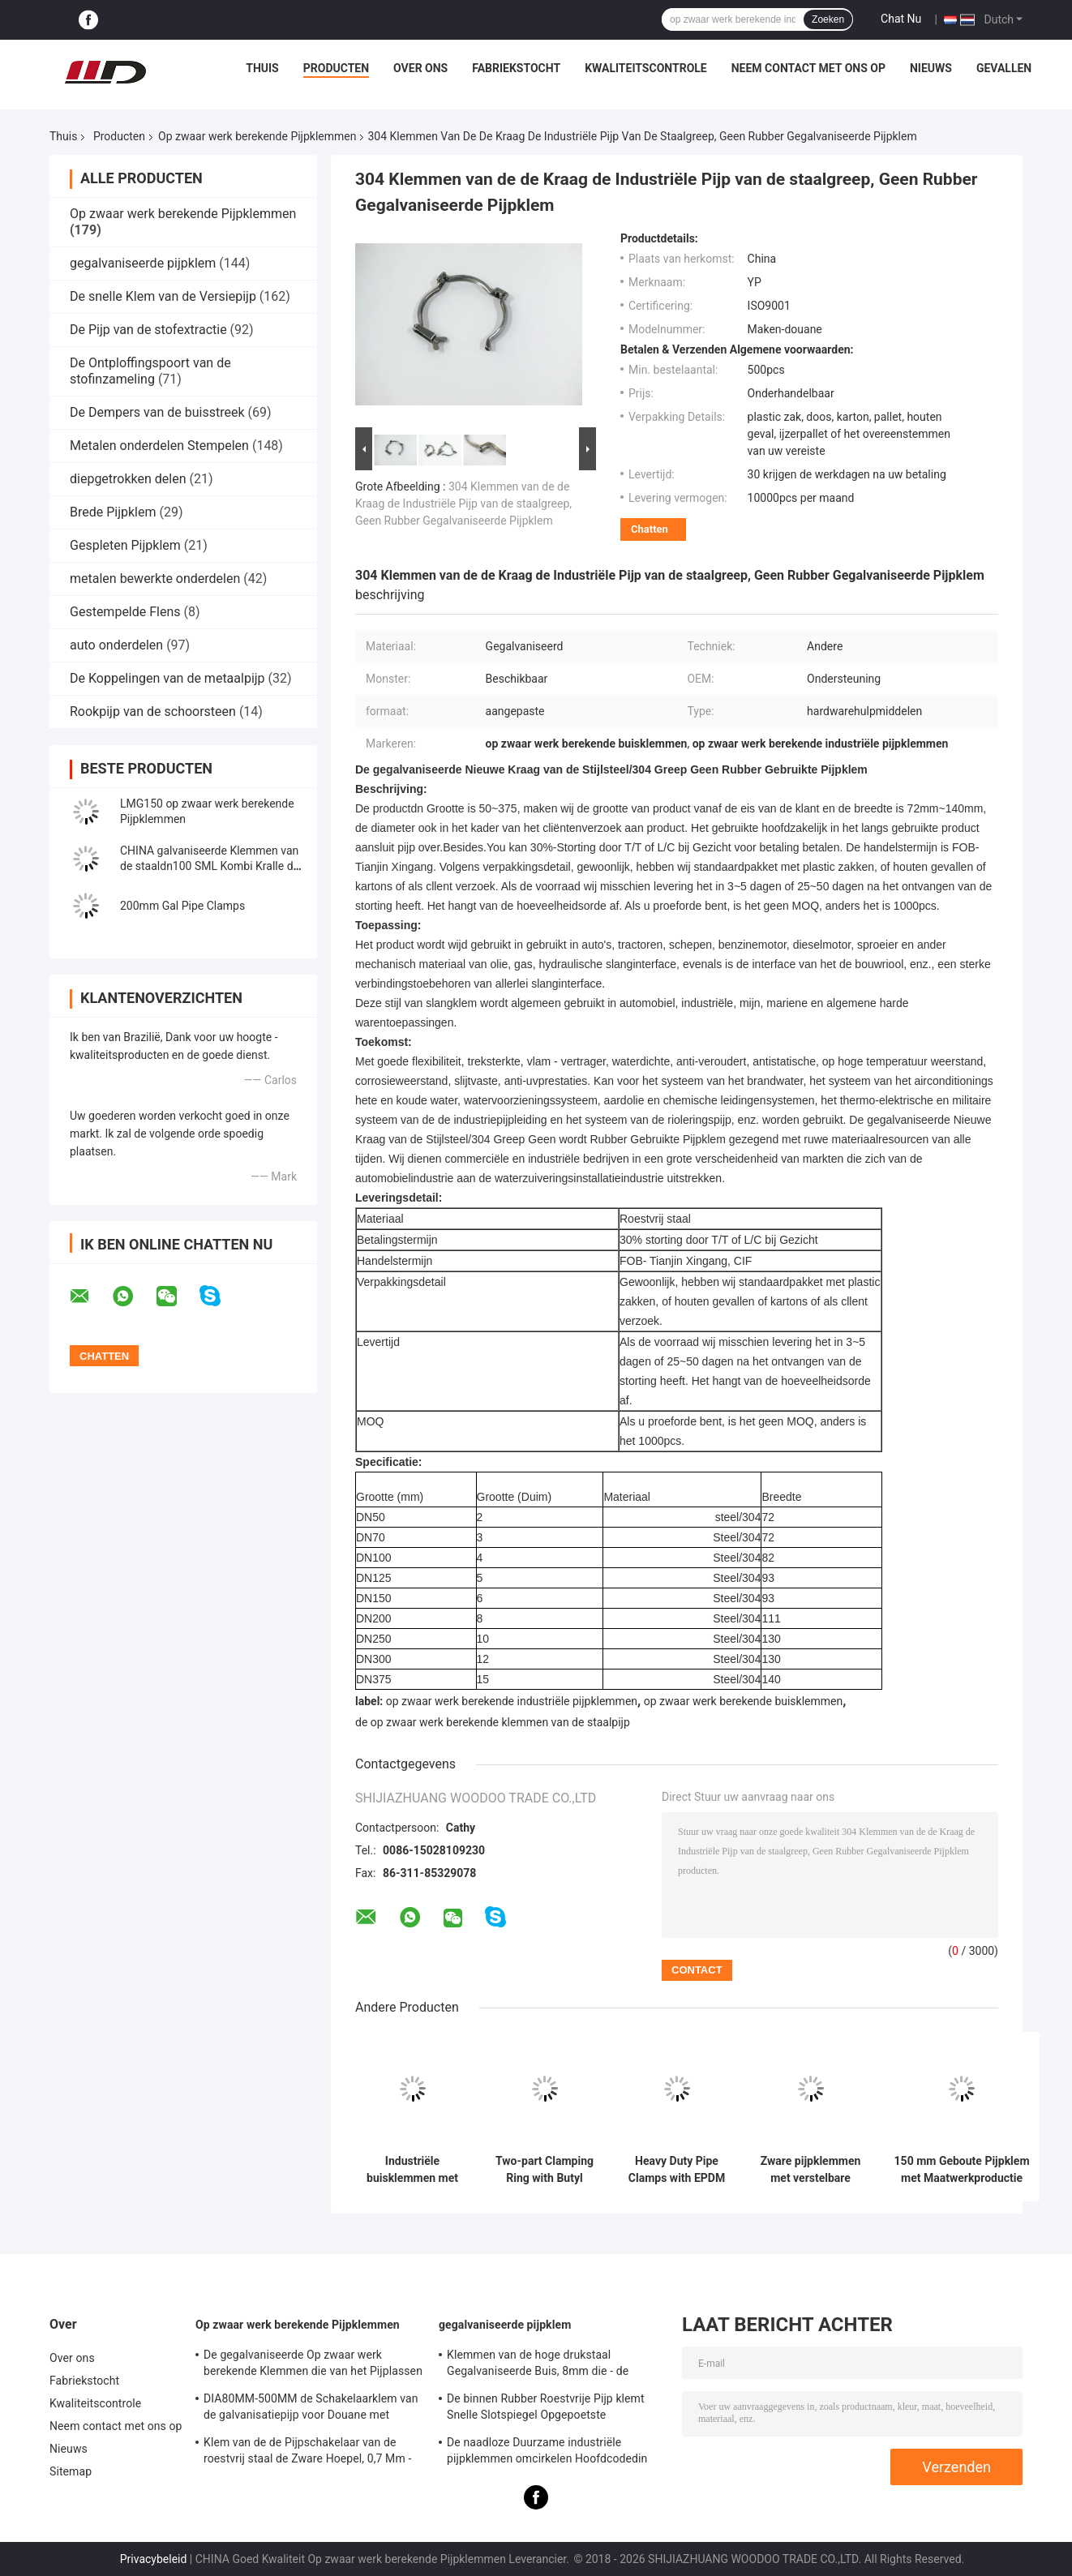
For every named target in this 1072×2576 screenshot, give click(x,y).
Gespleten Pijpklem (125, 545)
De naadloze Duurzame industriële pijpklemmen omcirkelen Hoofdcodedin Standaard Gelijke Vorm (547, 2453)
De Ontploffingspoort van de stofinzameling (150, 371)
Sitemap (70, 2471)
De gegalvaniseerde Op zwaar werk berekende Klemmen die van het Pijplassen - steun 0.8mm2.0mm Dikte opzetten (313, 2365)
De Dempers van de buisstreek (157, 412)
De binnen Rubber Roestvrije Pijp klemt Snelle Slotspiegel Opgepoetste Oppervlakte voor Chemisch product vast (550, 2409)
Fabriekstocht (516, 68)
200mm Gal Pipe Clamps (182, 905)
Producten (336, 68)
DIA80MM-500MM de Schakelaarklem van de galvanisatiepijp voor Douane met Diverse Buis (311, 2409)
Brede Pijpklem (113, 512)
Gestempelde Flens (125, 611)
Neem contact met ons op (808, 68)
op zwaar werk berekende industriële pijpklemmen (511, 1701)
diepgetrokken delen (128, 478)
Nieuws (931, 68)
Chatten (649, 529)
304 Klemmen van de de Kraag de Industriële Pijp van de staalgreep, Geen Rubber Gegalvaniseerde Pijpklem (463, 503)
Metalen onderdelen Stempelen (159, 445)
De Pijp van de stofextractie (148, 329)
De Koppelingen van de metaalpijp (167, 678)
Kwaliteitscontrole (646, 68)
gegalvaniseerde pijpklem (143, 263)
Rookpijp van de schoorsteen (153, 711)
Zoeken (828, 19)
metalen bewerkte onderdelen (155, 578)
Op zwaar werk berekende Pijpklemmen (257, 136)
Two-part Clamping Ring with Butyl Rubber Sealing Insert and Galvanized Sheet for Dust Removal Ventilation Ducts (544, 2169)
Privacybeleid (153, 2558)
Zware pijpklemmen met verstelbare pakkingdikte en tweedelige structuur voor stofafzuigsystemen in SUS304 (810, 2169)
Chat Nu (901, 18)
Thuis (262, 68)
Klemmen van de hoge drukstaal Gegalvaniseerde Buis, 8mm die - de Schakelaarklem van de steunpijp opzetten (554, 2365)
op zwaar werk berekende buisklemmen (743, 1701)
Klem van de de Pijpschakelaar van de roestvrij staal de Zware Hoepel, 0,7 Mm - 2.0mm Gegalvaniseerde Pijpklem (307, 2453)
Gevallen (1003, 68)
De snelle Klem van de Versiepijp (163, 296)
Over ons (420, 68)
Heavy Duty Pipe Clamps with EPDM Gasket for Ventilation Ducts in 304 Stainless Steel (676, 2169)
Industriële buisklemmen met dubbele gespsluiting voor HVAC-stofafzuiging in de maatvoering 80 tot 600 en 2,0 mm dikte (412, 2169)
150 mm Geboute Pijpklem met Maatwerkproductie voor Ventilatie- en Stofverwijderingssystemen (961, 2169)
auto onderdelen (116, 645)
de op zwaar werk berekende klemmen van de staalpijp (492, 1722)
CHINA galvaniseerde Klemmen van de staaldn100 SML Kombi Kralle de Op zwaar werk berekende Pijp (209, 866)
